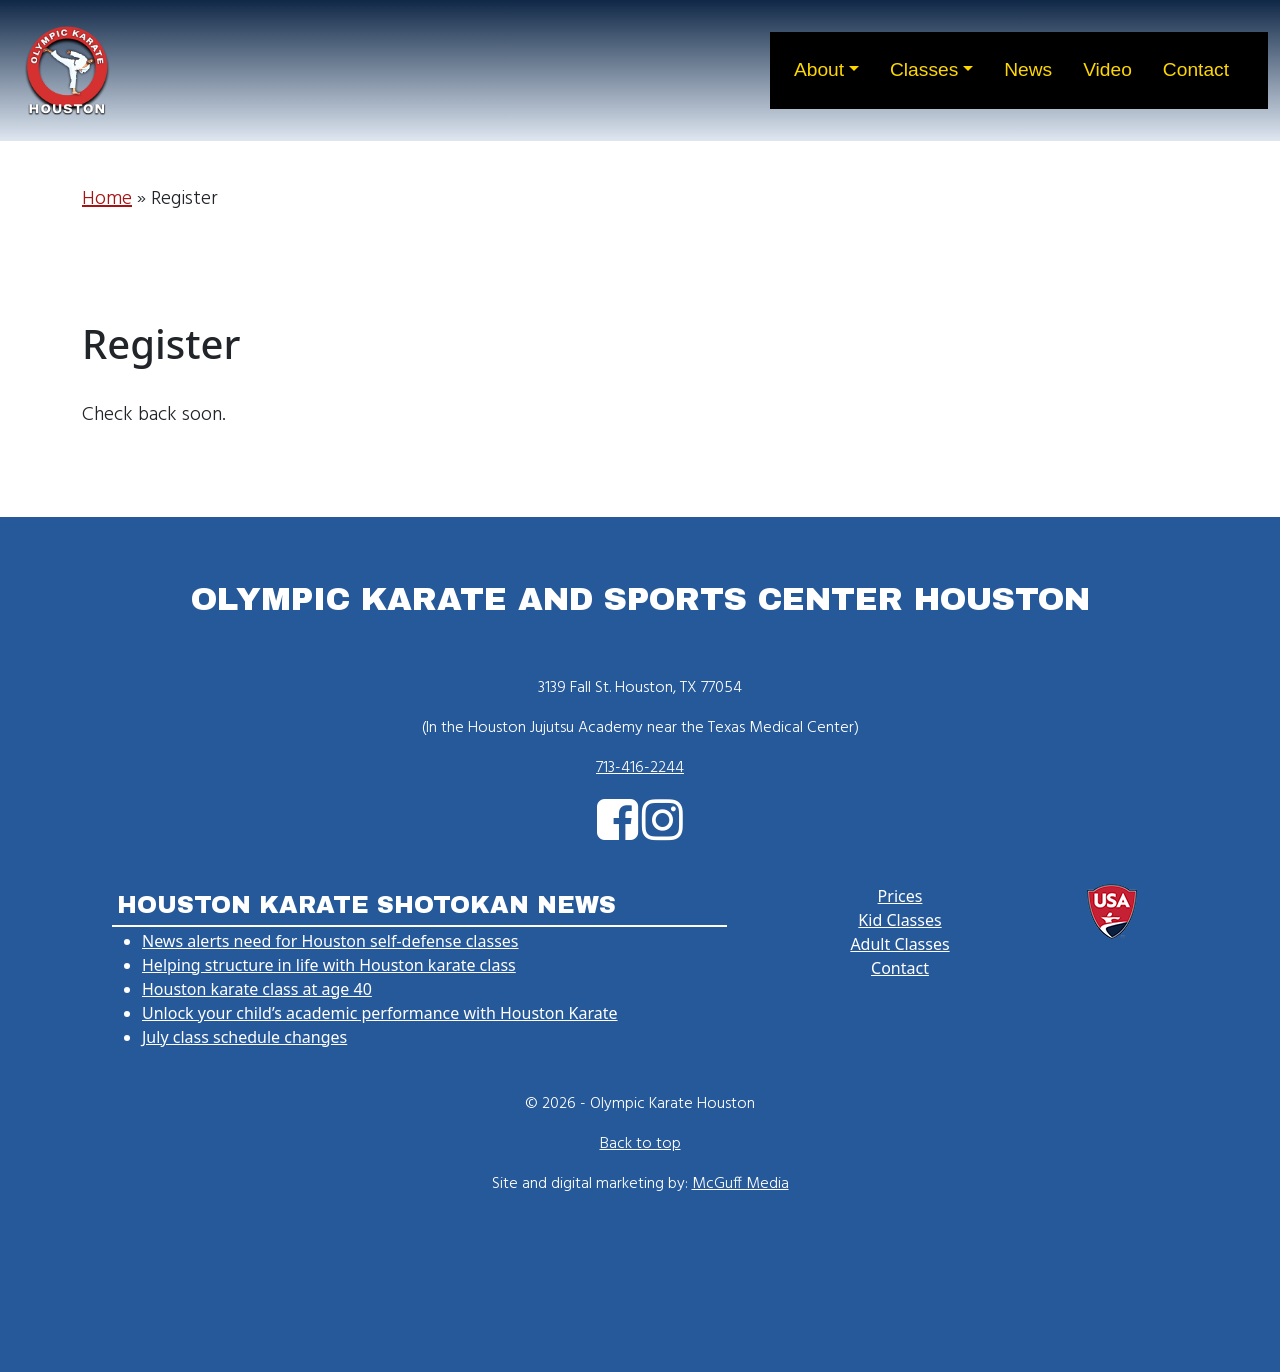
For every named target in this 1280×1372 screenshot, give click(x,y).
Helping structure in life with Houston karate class (329, 965)
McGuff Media (740, 1184)
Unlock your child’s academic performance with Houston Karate (380, 1013)
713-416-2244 (640, 768)
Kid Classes (899, 920)
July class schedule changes (244, 1037)
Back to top (640, 1144)
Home (107, 199)
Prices (900, 896)
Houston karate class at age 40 (257, 989)
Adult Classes (899, 944)
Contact (900, 968)
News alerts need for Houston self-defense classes (330, 941)
